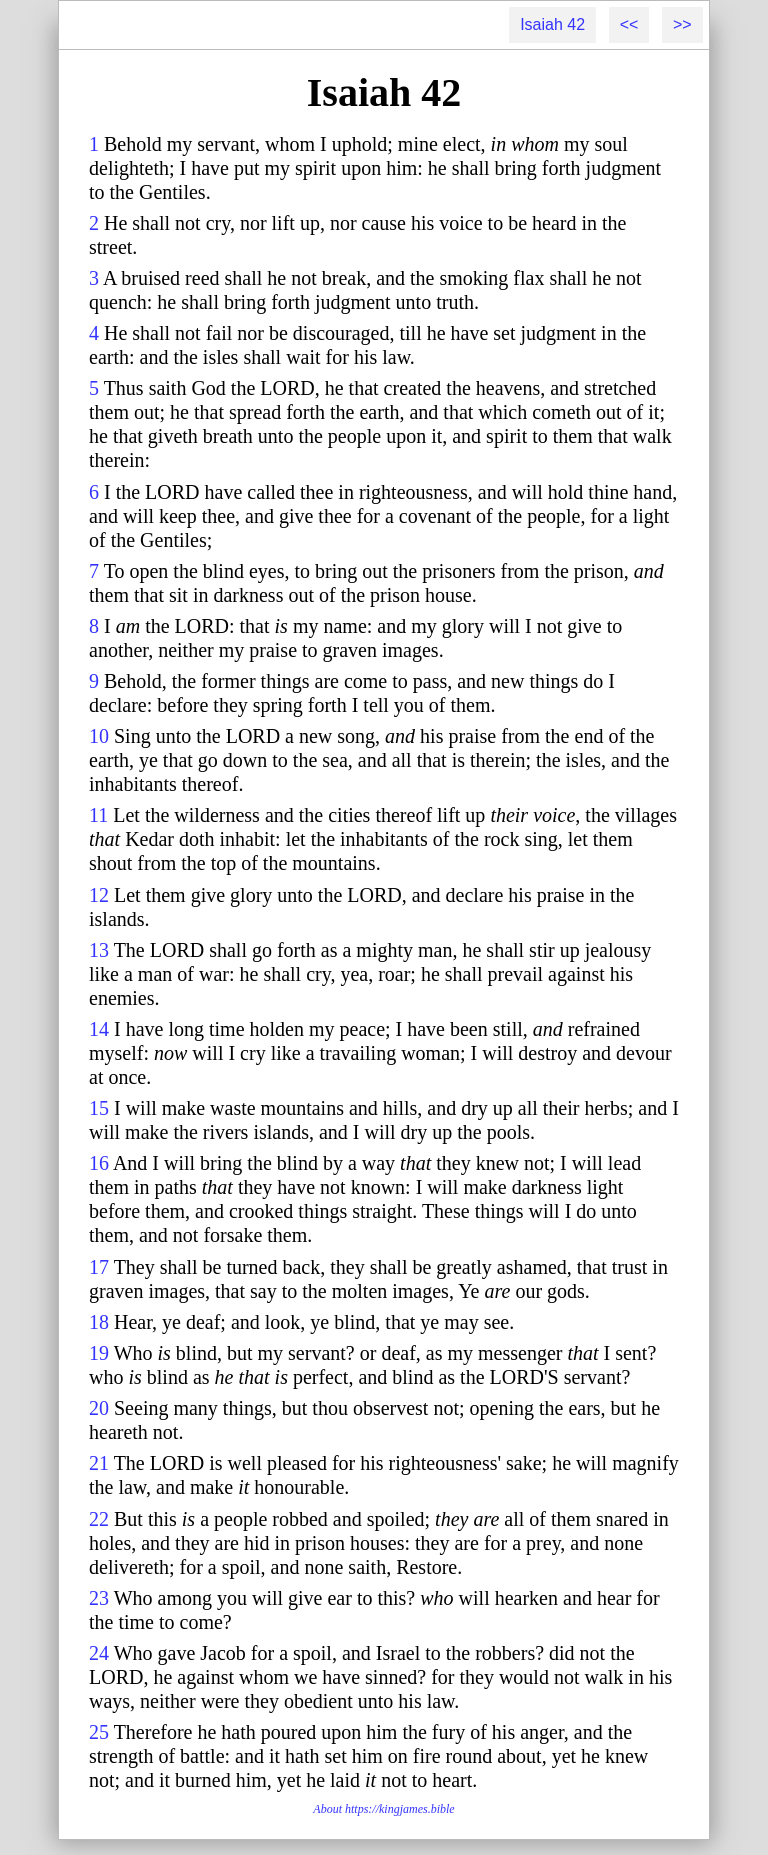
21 (99, 1463)
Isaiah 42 (552, 24)
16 (99, 1163)
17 (99, 1267)
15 (99, 1108)
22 (99, 1519)
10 (99, 736)
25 (99, 1732)
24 (99, 1653)
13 (99, 950)
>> (682, 24)
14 (99, 1029)
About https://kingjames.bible (383, 1809)
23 (99, 1598)
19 (99, 1353)
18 (99, 1322)
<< (629, 24)
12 (99, 895)
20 (99, 1408)
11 (98, 815)
